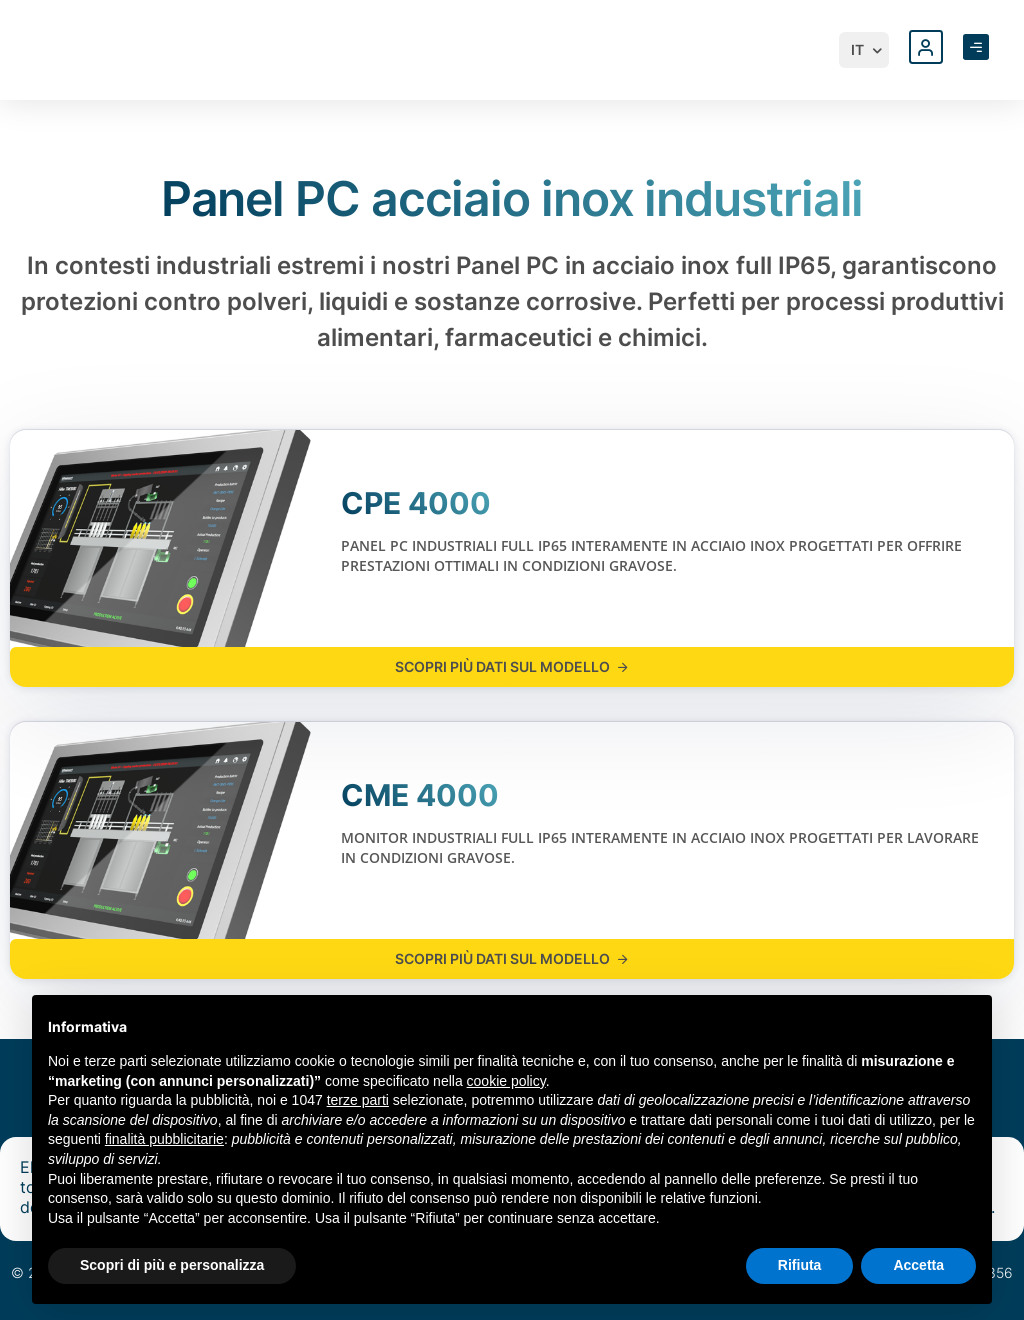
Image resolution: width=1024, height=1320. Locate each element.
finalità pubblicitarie (164, 1139)
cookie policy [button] (506, 1081)
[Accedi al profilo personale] (926, 47)
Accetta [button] (918, 1265)
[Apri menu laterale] (976, 47)
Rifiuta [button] (800, 1265)
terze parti (358, 1100)
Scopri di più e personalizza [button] (172, 1265)
